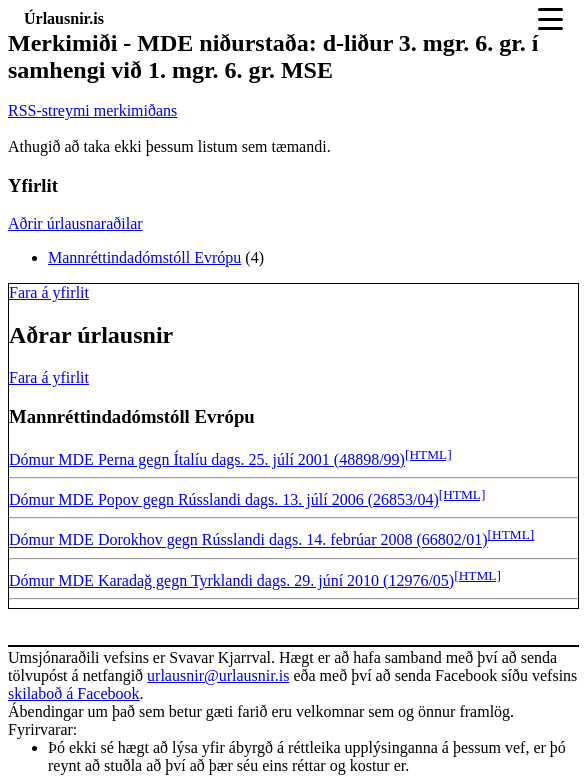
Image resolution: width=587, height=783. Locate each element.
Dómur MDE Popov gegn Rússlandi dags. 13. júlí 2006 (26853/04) (224, 499)
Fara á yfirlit (49, 292)
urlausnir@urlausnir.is (218, 675)
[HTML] (428, 454)
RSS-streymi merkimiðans (92, 110)
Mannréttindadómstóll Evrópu (144, 257)
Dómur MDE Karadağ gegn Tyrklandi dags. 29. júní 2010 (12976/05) (231, 580)
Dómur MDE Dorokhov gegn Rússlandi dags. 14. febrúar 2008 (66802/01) (248, 540)
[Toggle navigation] (550, 19)
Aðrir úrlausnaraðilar (75, 223)
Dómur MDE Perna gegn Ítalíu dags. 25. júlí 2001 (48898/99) (207, 459)
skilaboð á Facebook (74, 693)
